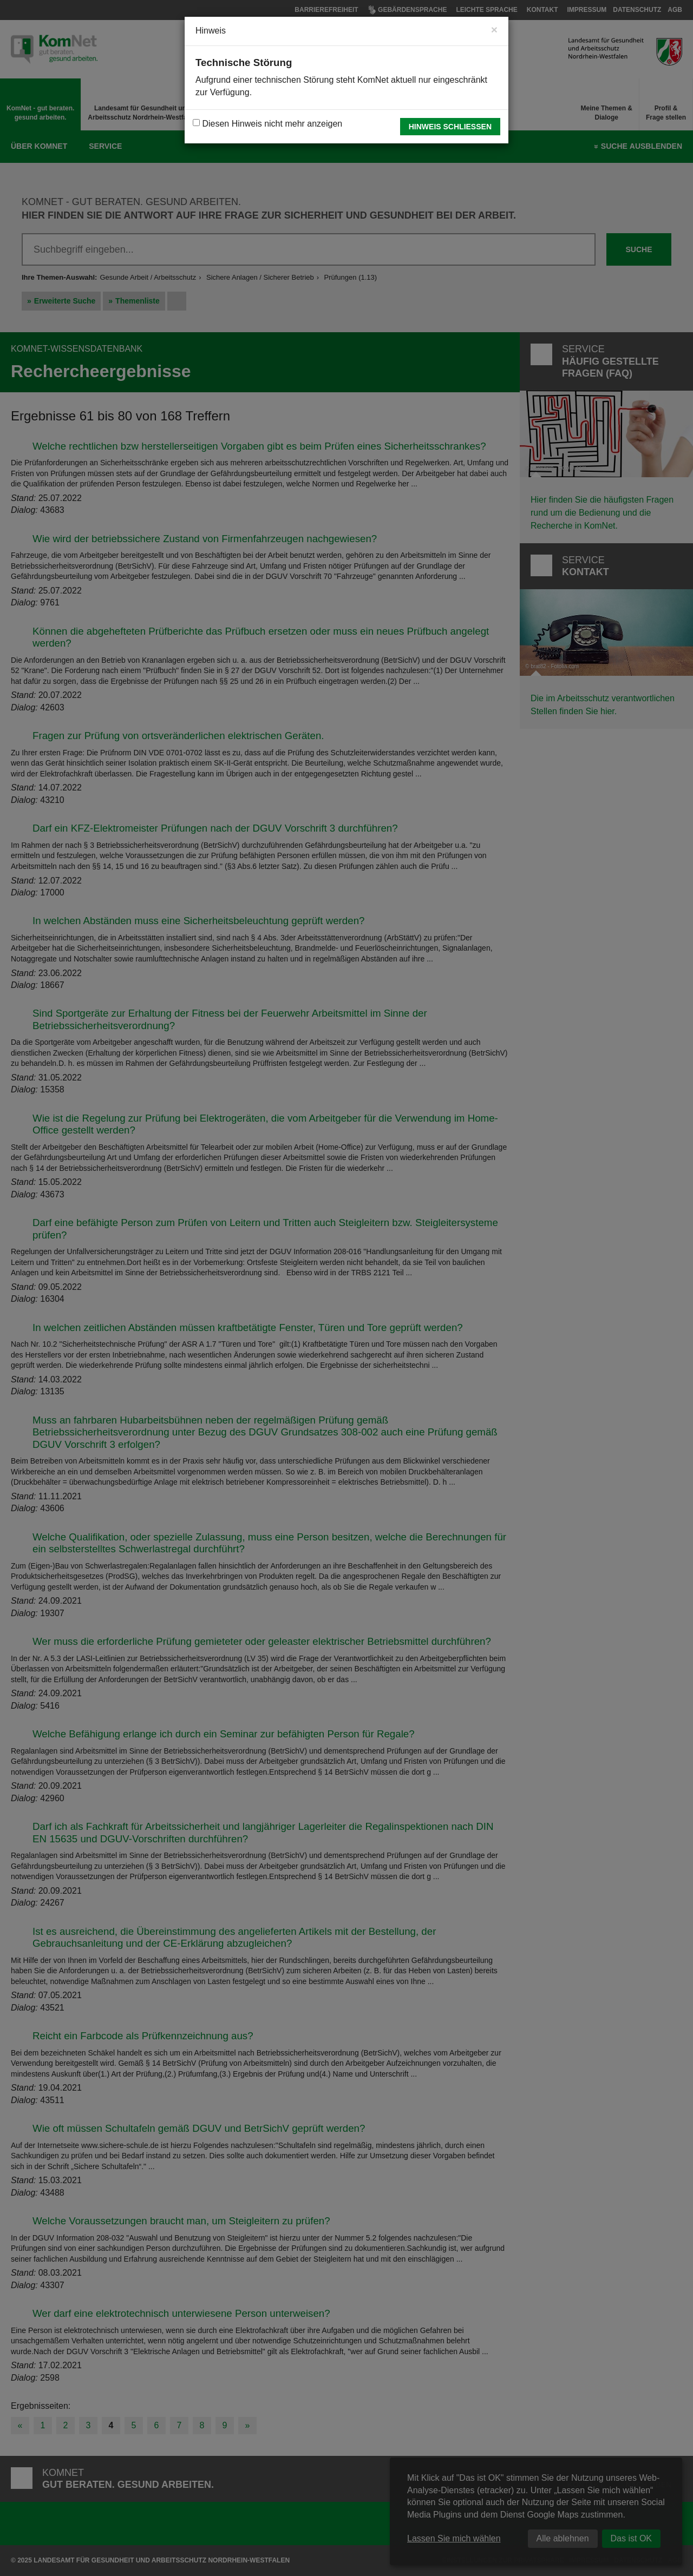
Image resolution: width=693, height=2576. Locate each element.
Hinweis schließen (450, 126)
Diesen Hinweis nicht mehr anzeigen (267, 123)
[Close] (494, 29)
